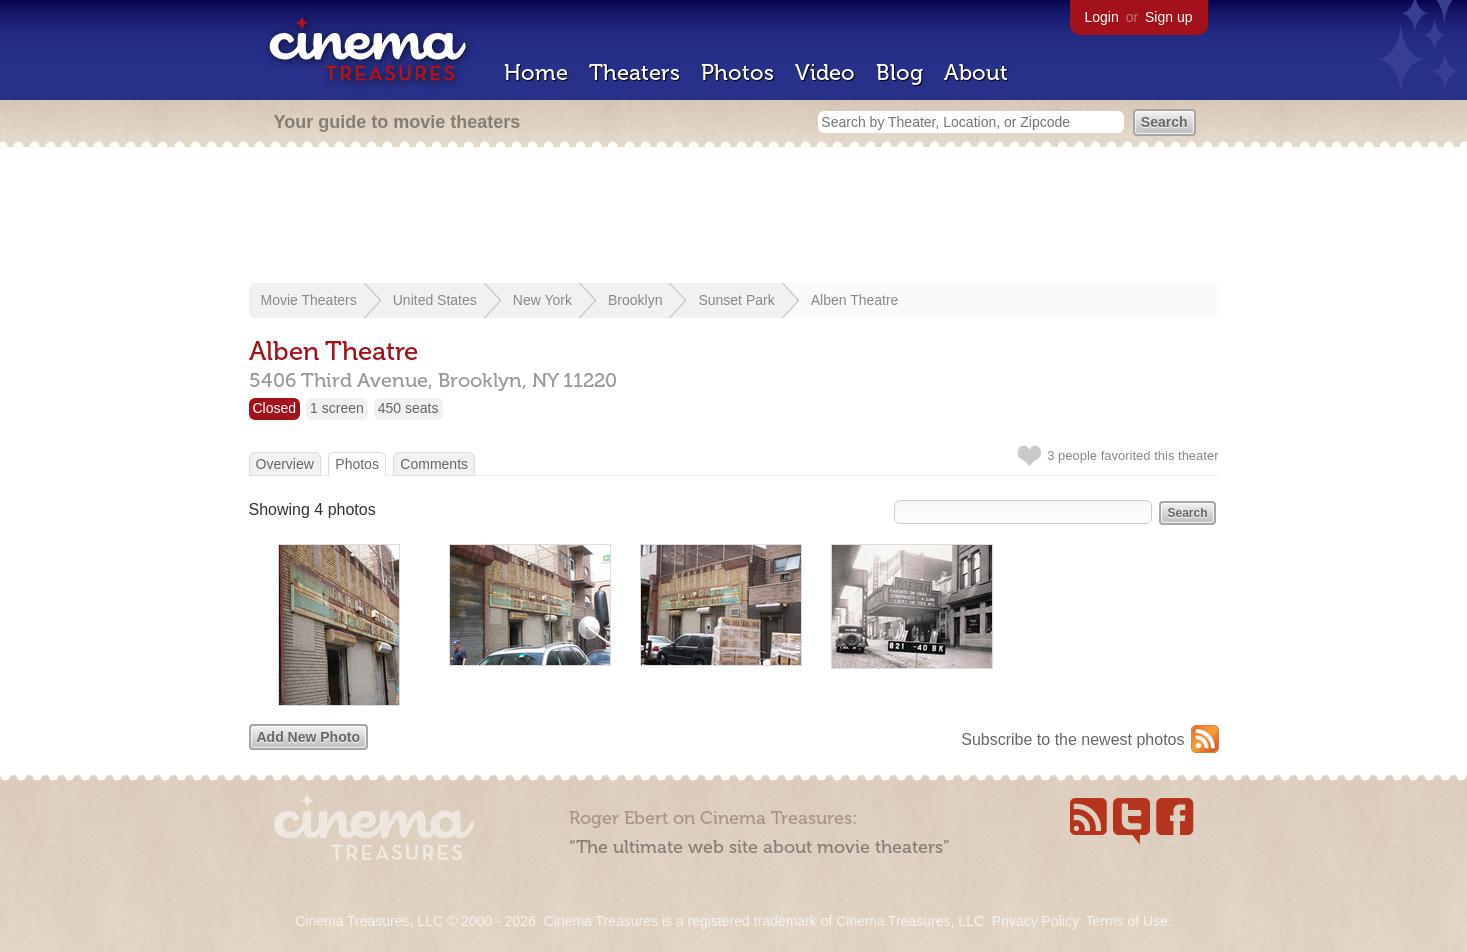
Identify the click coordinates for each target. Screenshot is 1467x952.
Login (1102, 17)
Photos (737, 72)
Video (825, 72)
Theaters (634, 72)
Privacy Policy (1035, 921)
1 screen (337, 408)
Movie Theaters (309, 300)
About (976, 72)
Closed (275, 408)
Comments (434, 464)
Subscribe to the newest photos (1072, 739)
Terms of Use (1126, 921)
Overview (285, 464)
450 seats (408, 408)
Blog (899, 72)
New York (542, 300)
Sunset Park (736, 300)
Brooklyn (635, 300)
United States (435, 300)
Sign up (1168, 17)
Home (536, 72)
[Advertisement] (734, 217)
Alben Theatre (855, 300)
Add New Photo (308, 737)
